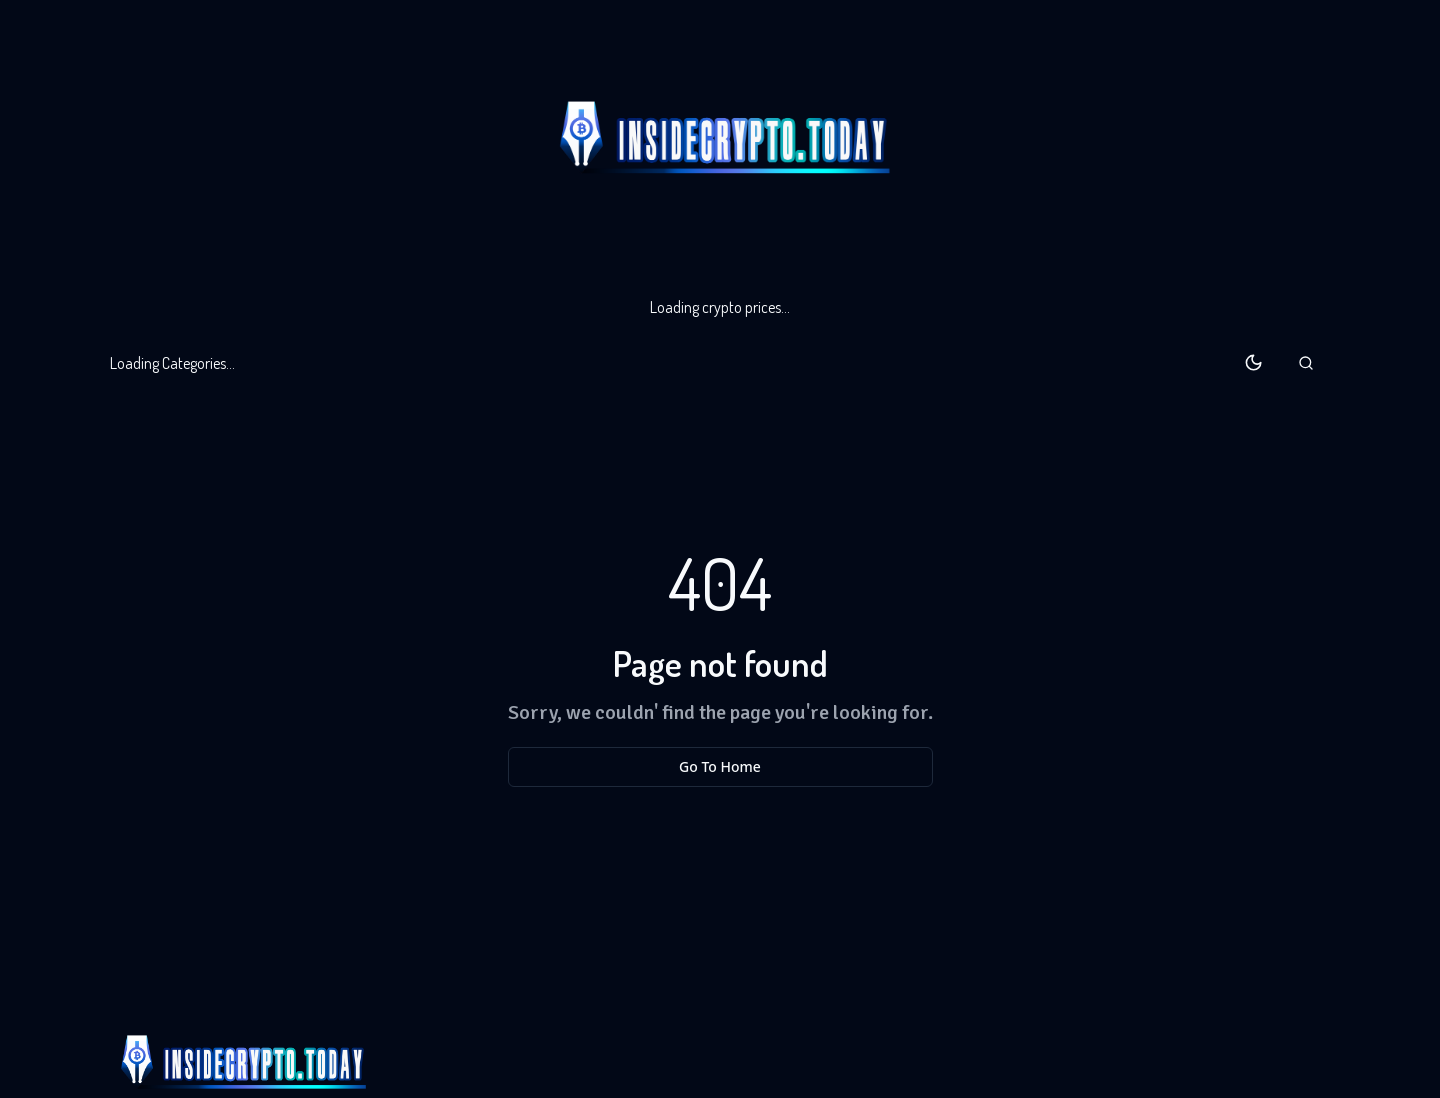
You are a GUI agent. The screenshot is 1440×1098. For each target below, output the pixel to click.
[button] (1306, 363)
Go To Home (720, 766)
